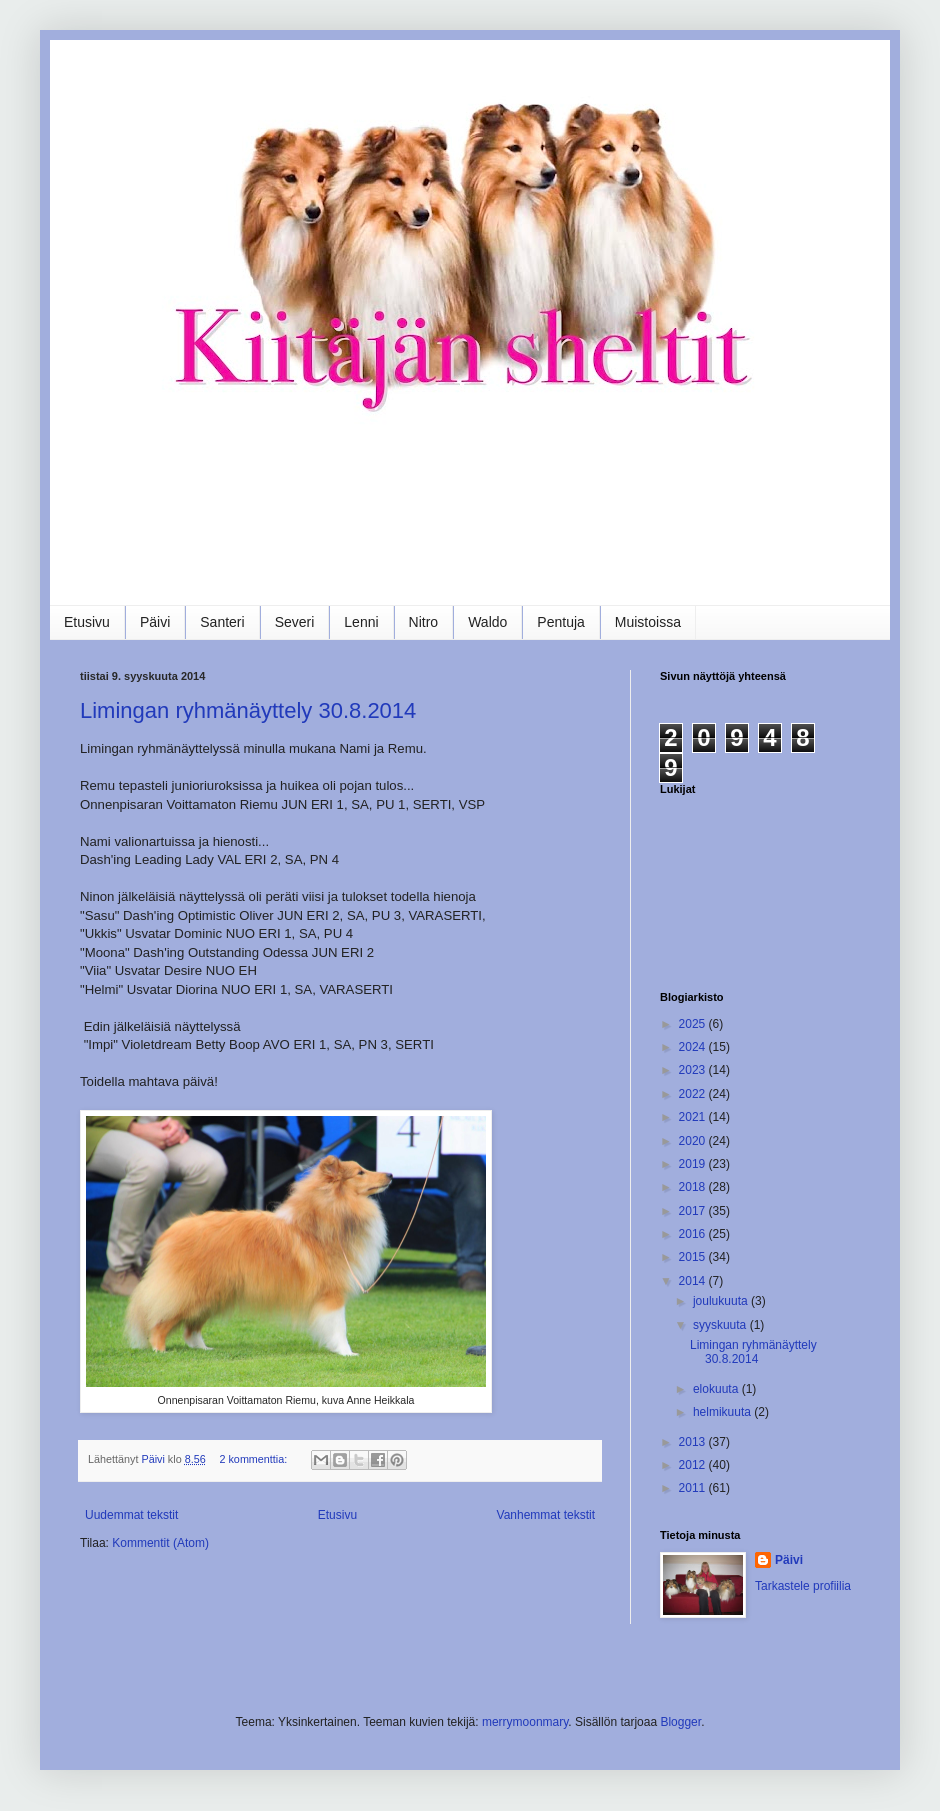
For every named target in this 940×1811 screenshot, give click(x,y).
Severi (295, 622)
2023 (694, 1070)
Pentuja (560, 622)
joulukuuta (722, 1301)
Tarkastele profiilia (803, 1586)
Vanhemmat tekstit (546, 1515)
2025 (694, 1024)
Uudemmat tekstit (131, 1515)
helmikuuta (723, 1412)
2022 (694, 1094)
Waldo (487, 622)
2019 (694, 1164)
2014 (694, 1281)
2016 (694, 1234)
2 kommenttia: (254, 1459)
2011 (694, 1488)
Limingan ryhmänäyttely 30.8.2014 (248, 710)
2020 (694, 1141)
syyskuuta (721, 1325)
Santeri (222, 622)
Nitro (424, 622)
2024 (694, 1047)
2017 (694, 1211)
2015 (694, 1257)
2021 (694, 1117)
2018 (694, 1187)
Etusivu (87, 622)
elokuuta (717, 1389)
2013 (694, 1442)
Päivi (155, 622)
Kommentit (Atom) (160, 1543)
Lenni (361, 622)
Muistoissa (648, 622)
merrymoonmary (525, 1722)
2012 (694, 1465)
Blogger (680, 1722)
